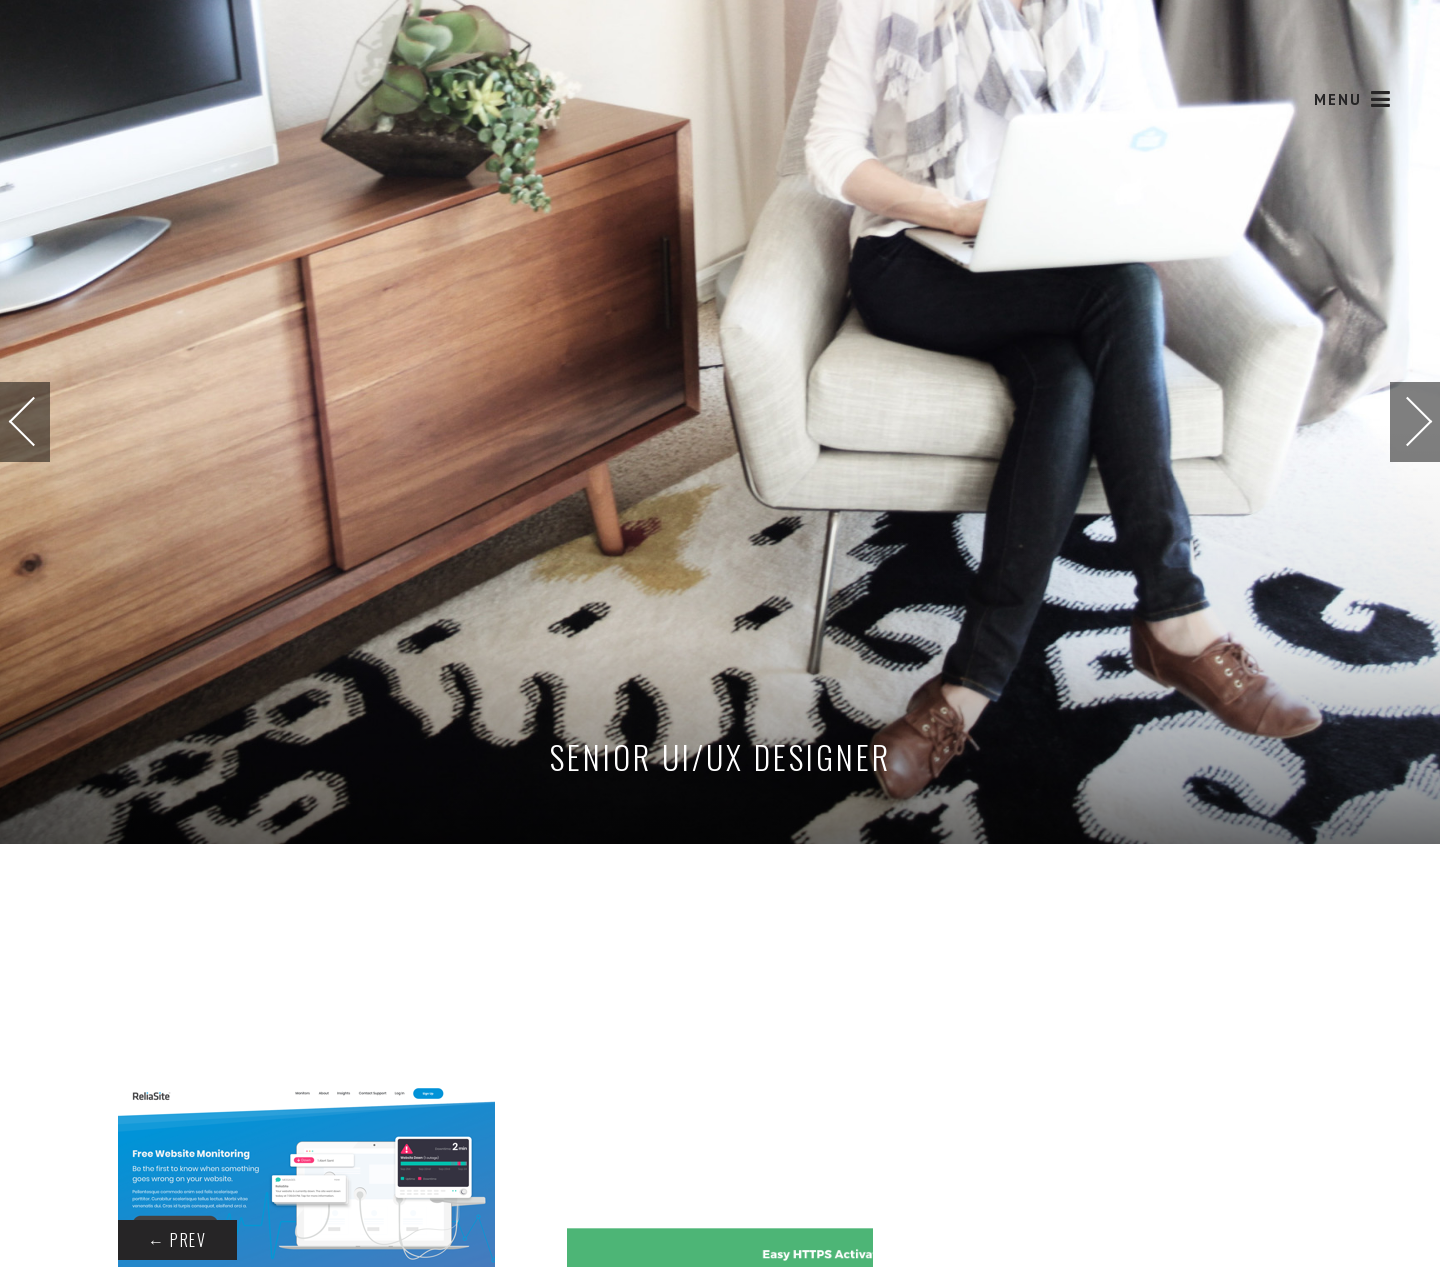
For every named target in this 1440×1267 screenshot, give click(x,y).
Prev (177, 1240)
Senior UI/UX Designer (720, 756)
